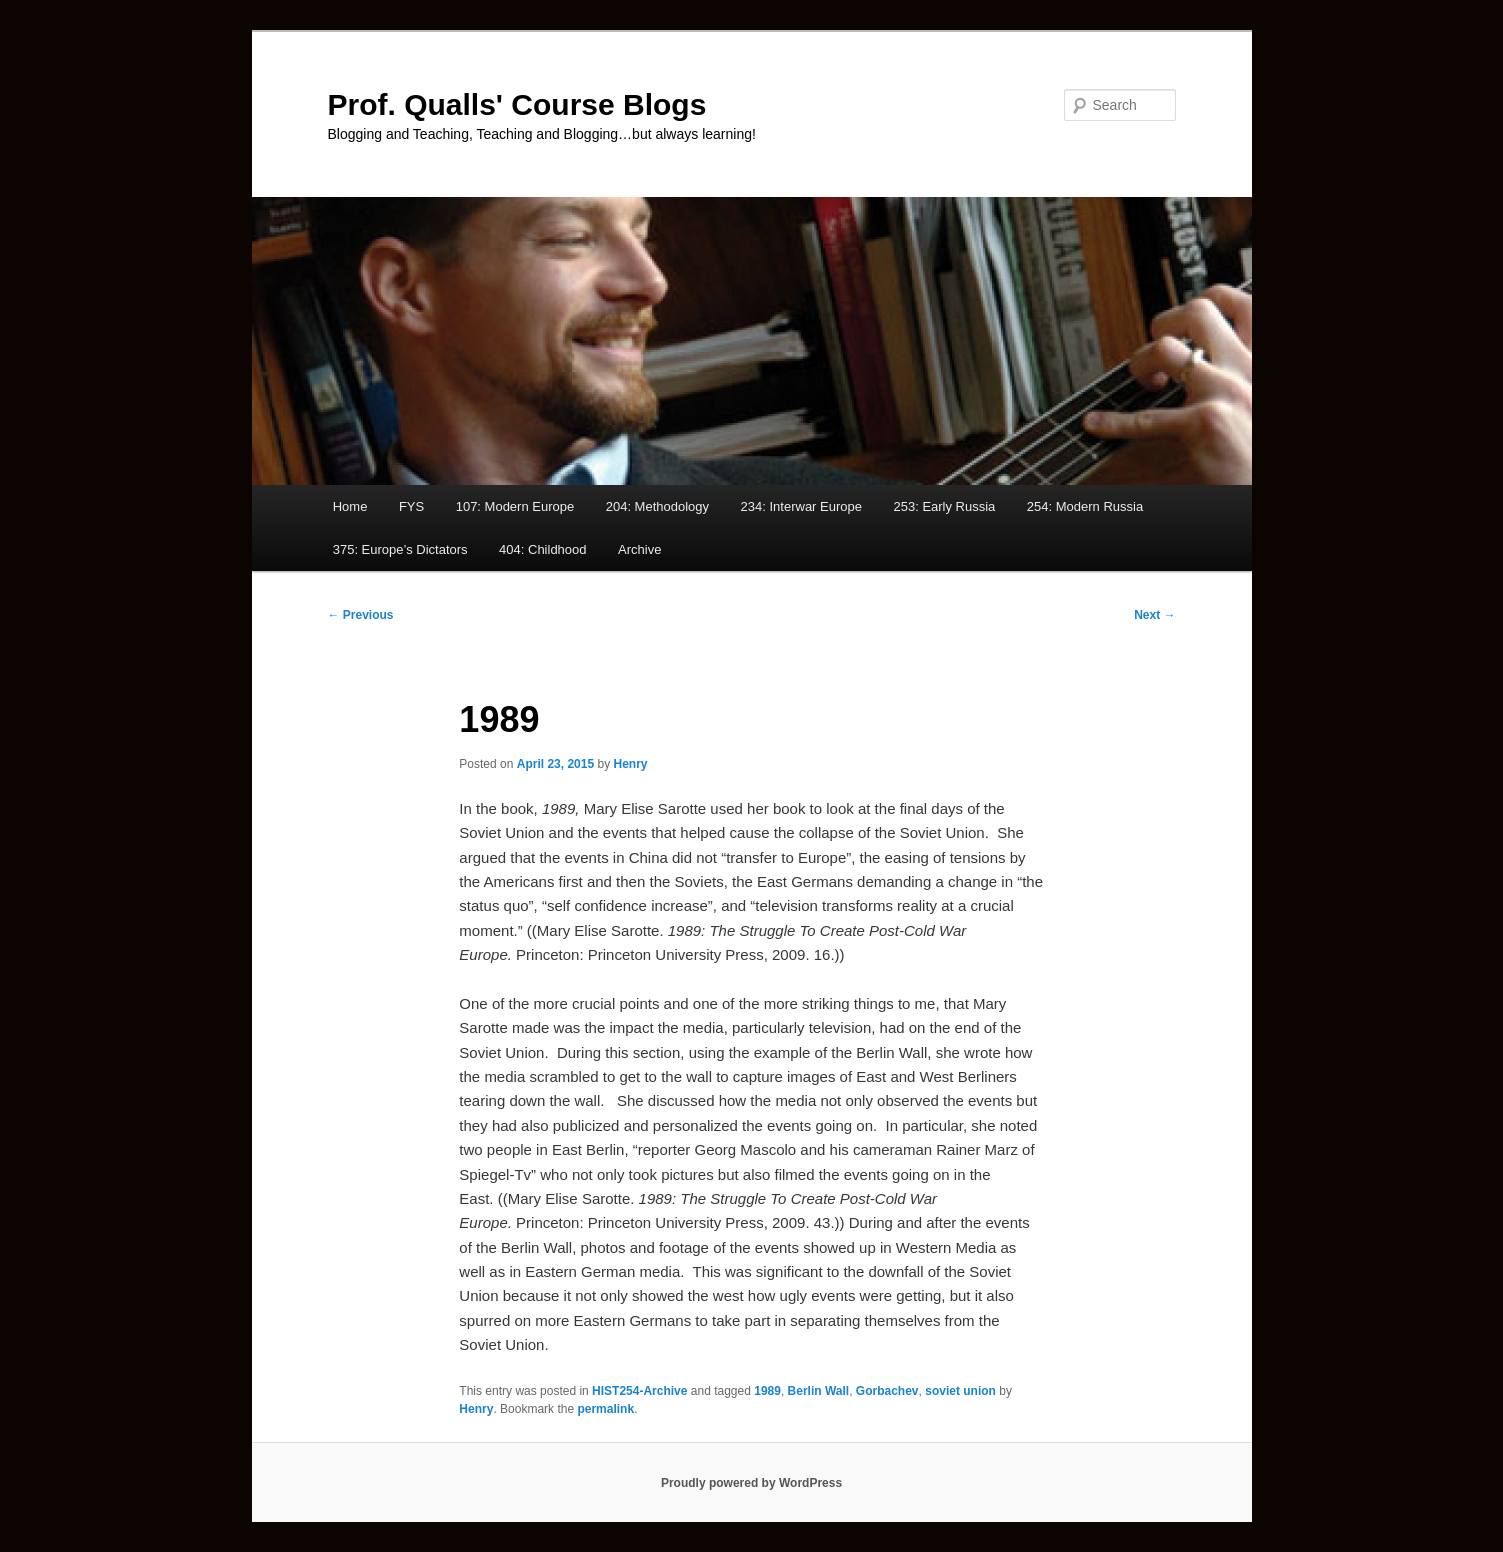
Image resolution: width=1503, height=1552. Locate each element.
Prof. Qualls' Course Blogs (517, 104)
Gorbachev (887, 1391)
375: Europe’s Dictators (400, 549)
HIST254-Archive (639, 1391)
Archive (639, 549)
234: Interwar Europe (801, 506)
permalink (605, 1409)
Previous (361, 615)
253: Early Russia (944, 506)
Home (350, 506)
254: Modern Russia (1085, 506)
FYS (411, 506)
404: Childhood (542, 549)
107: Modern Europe (515, 506)
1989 (767, 1391)
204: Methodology (657, 506)
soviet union (960, 1391)
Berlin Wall (819, 1391)
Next (1154, 615)
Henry (630, 764)
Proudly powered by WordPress (751, 1483)
